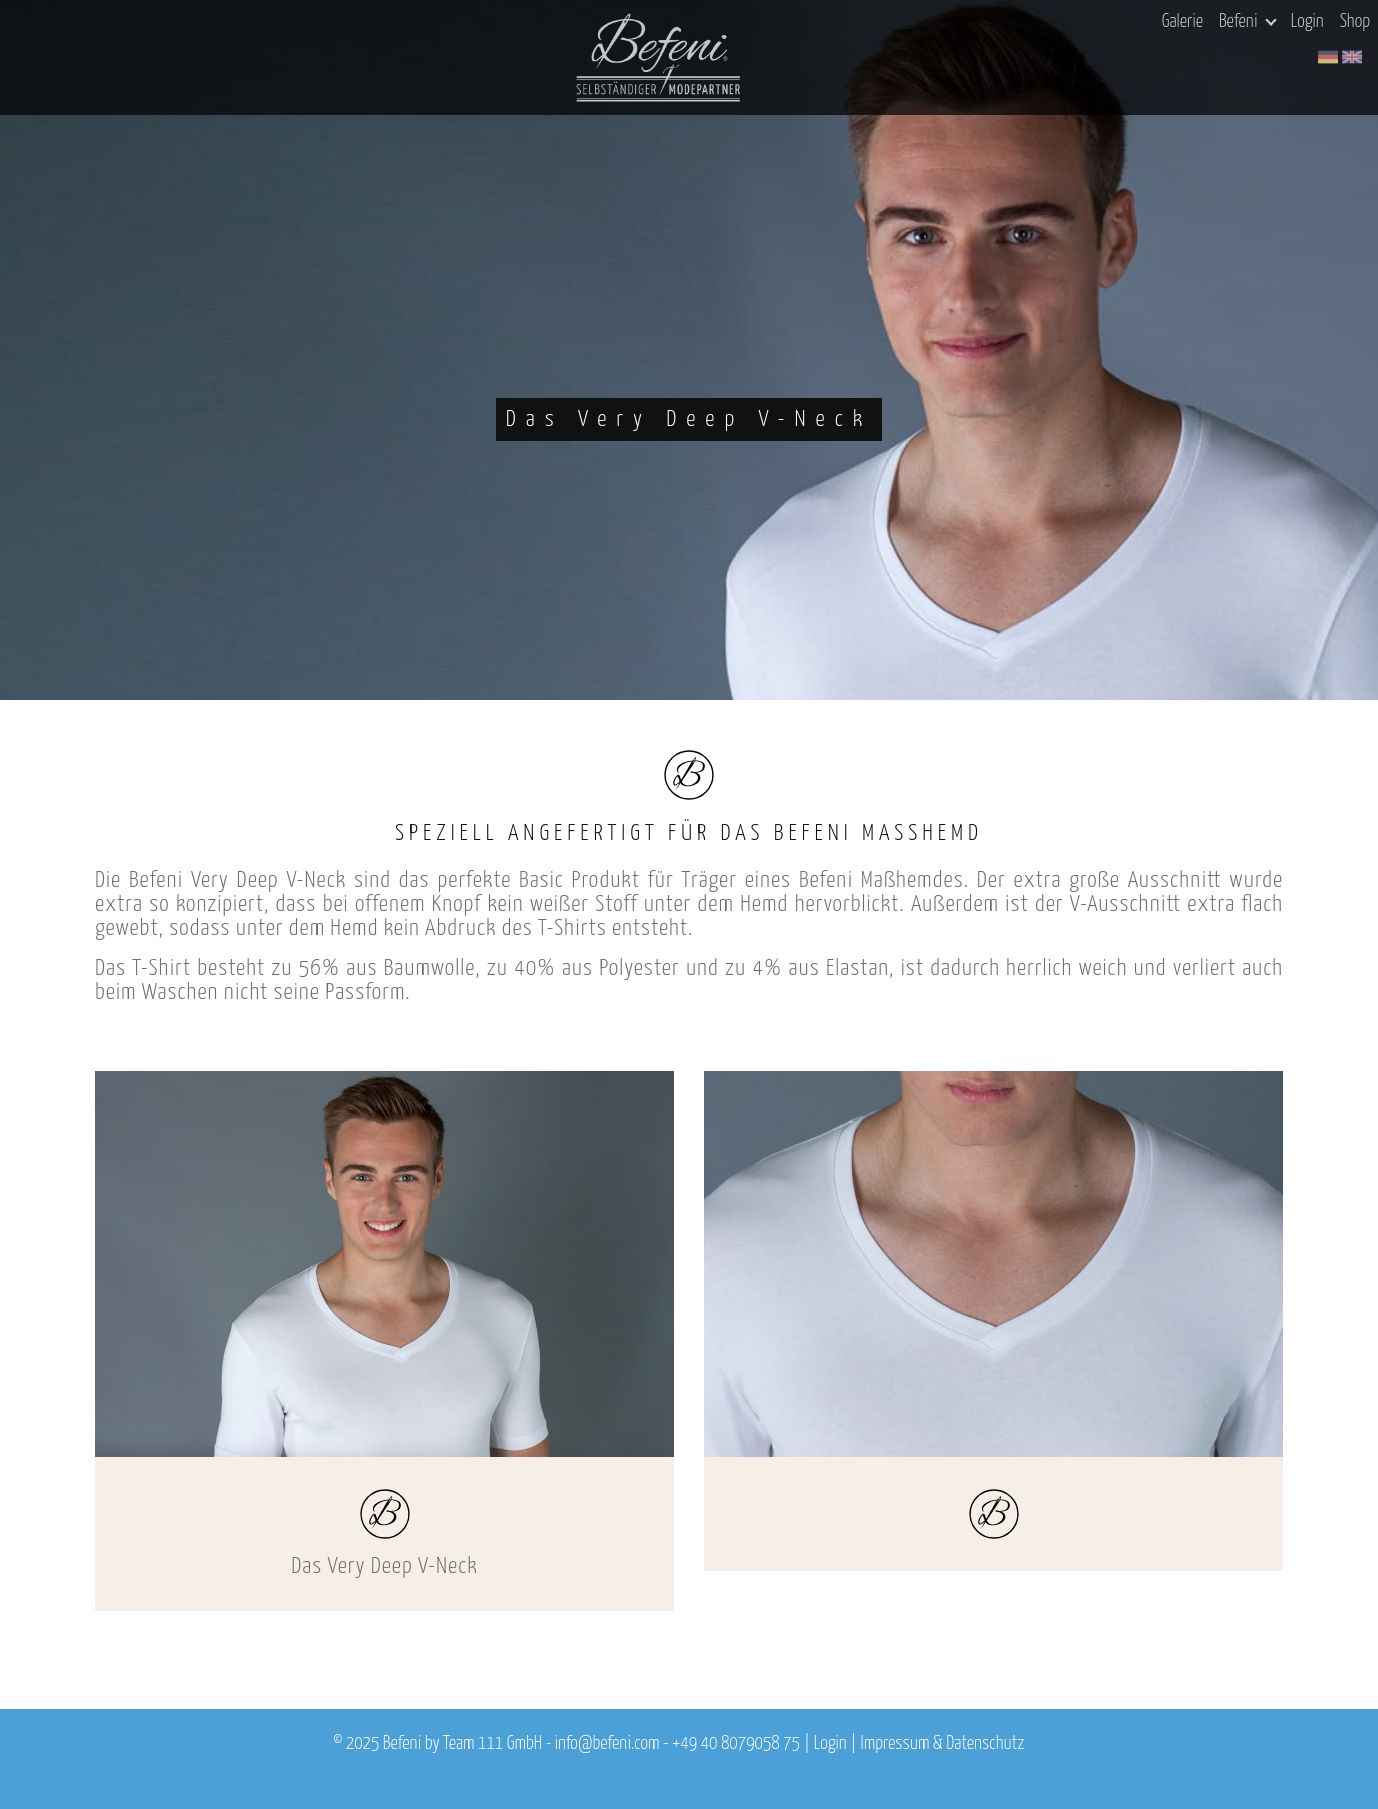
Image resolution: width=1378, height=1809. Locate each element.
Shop (1355, 22)
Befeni (1247, 22)
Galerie (1182, 22)
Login (1307, 22)
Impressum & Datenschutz (942, 1744)
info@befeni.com (607, 1744)
